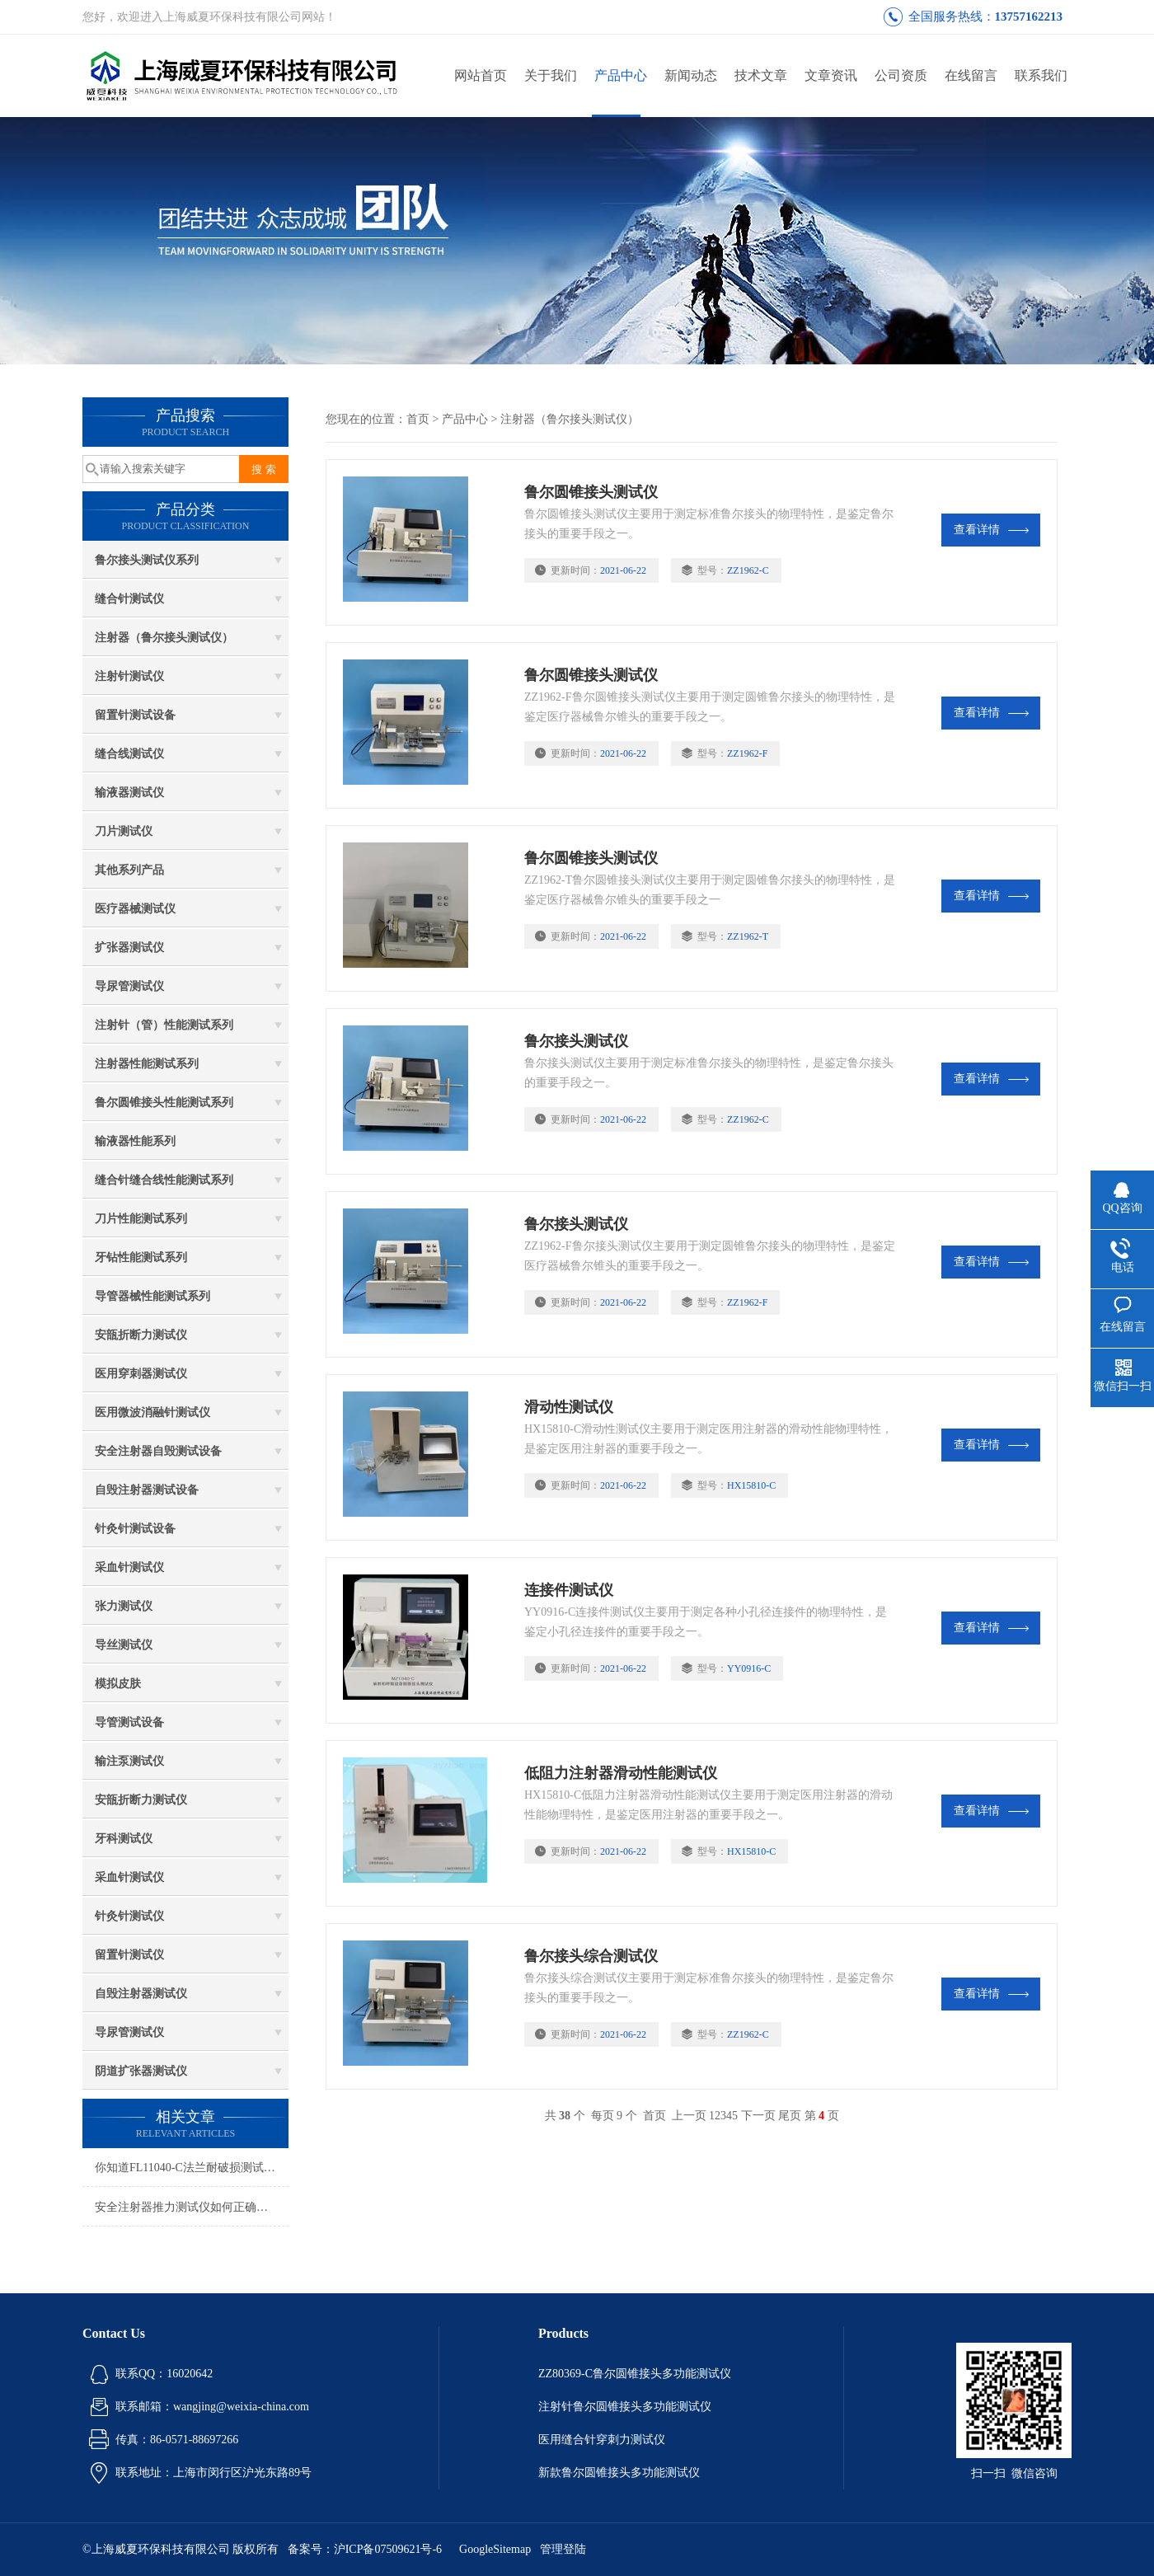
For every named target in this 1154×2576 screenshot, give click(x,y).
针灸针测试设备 (135, 1529)
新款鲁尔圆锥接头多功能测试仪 (619, 2472)
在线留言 (971, 75)
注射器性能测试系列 (147, 1064)
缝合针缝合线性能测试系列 (164, 1180)
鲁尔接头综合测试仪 (591, 1956)
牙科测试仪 (123, 1838)
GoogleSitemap (495, 2549)
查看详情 (991, 529)
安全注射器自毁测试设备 (158, 1451)
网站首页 (480, 75)
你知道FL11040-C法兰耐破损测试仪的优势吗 (191, 2167)
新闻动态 (690, 75)
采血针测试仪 (129, 1567)
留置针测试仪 (129, 1955)
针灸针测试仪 (129, 1916)
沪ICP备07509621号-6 (388, 2549)
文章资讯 (831, 75)
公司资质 (901, 75)
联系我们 (1041, 75)
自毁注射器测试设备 (147, 1490)
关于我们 (550, 75)
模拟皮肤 (118, 1683)
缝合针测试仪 (129, 599)
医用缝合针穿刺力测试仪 (601, 2439)
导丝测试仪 (123, 1645)
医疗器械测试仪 (135, 909)
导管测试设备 (129, 1722)
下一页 (758, 2115)
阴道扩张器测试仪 (141, 2071)
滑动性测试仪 (568, 1407)
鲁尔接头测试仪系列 (147, 560)
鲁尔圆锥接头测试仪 (591, 492)
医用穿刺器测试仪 (141, 1374)
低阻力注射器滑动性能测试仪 (620, 1773)
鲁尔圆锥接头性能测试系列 (164, 1102)
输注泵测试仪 (129, 1761)
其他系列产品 (129, 870)
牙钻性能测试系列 (141, 1257)
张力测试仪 (123, 1606)
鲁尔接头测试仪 (576, 1041)
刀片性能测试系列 (141, 1219)
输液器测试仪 (129, 792)
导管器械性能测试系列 (152, 1296)
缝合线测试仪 (129, 754)
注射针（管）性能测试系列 (164, 1025)
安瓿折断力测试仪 (141, 1335)
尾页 (789, 2115)
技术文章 (760, 75)
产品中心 (620, 75)
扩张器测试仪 (129, 947)
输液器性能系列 (135, 1141)
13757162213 (1029, 16)
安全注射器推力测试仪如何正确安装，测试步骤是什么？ (191, 2207)
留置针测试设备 (135, 715)
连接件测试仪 (568, 1590)
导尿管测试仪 (129, 986)
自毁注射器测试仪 (141, 1993)
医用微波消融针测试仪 (152, 1412)
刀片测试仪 (123, 831)
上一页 (689, 2115)
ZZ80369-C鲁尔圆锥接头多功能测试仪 (634, 2373)
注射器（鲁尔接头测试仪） (164, 637)
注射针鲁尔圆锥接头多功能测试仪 (624, 2406)
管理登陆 (563, 2549)
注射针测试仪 (129, 676)
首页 (417, 419)
